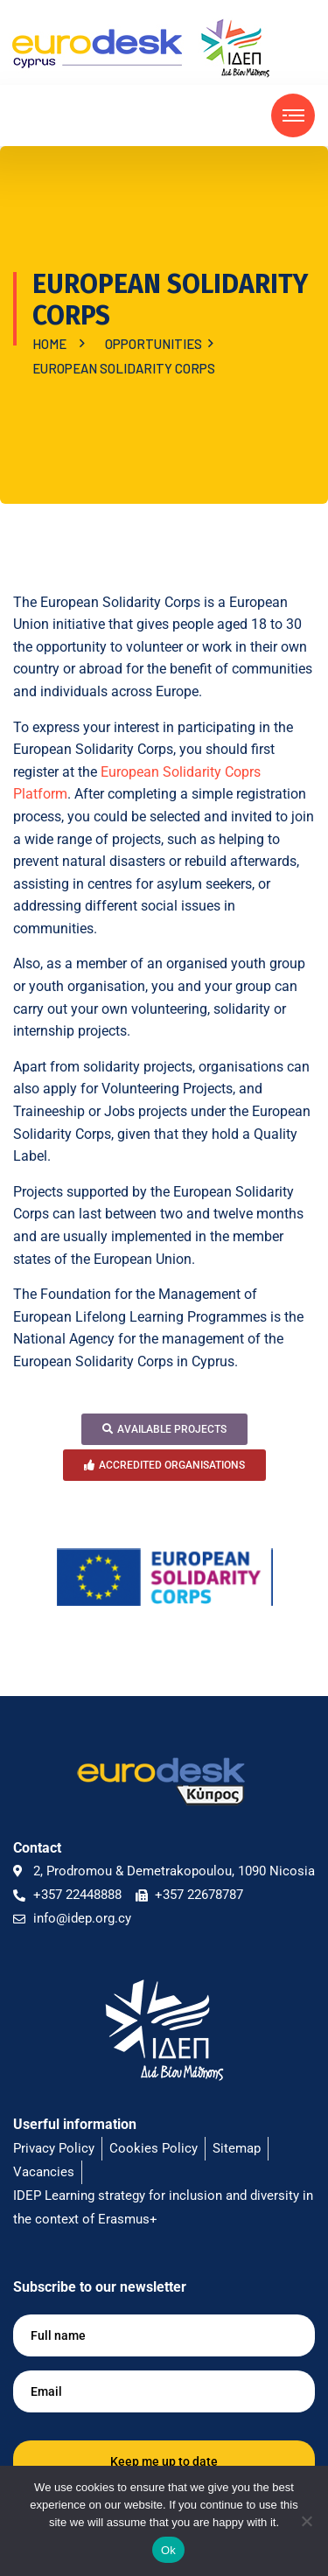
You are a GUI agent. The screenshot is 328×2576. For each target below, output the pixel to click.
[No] (306, 2521)
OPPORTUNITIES (156, 344)
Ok (168, 2550)
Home (52, 344)
